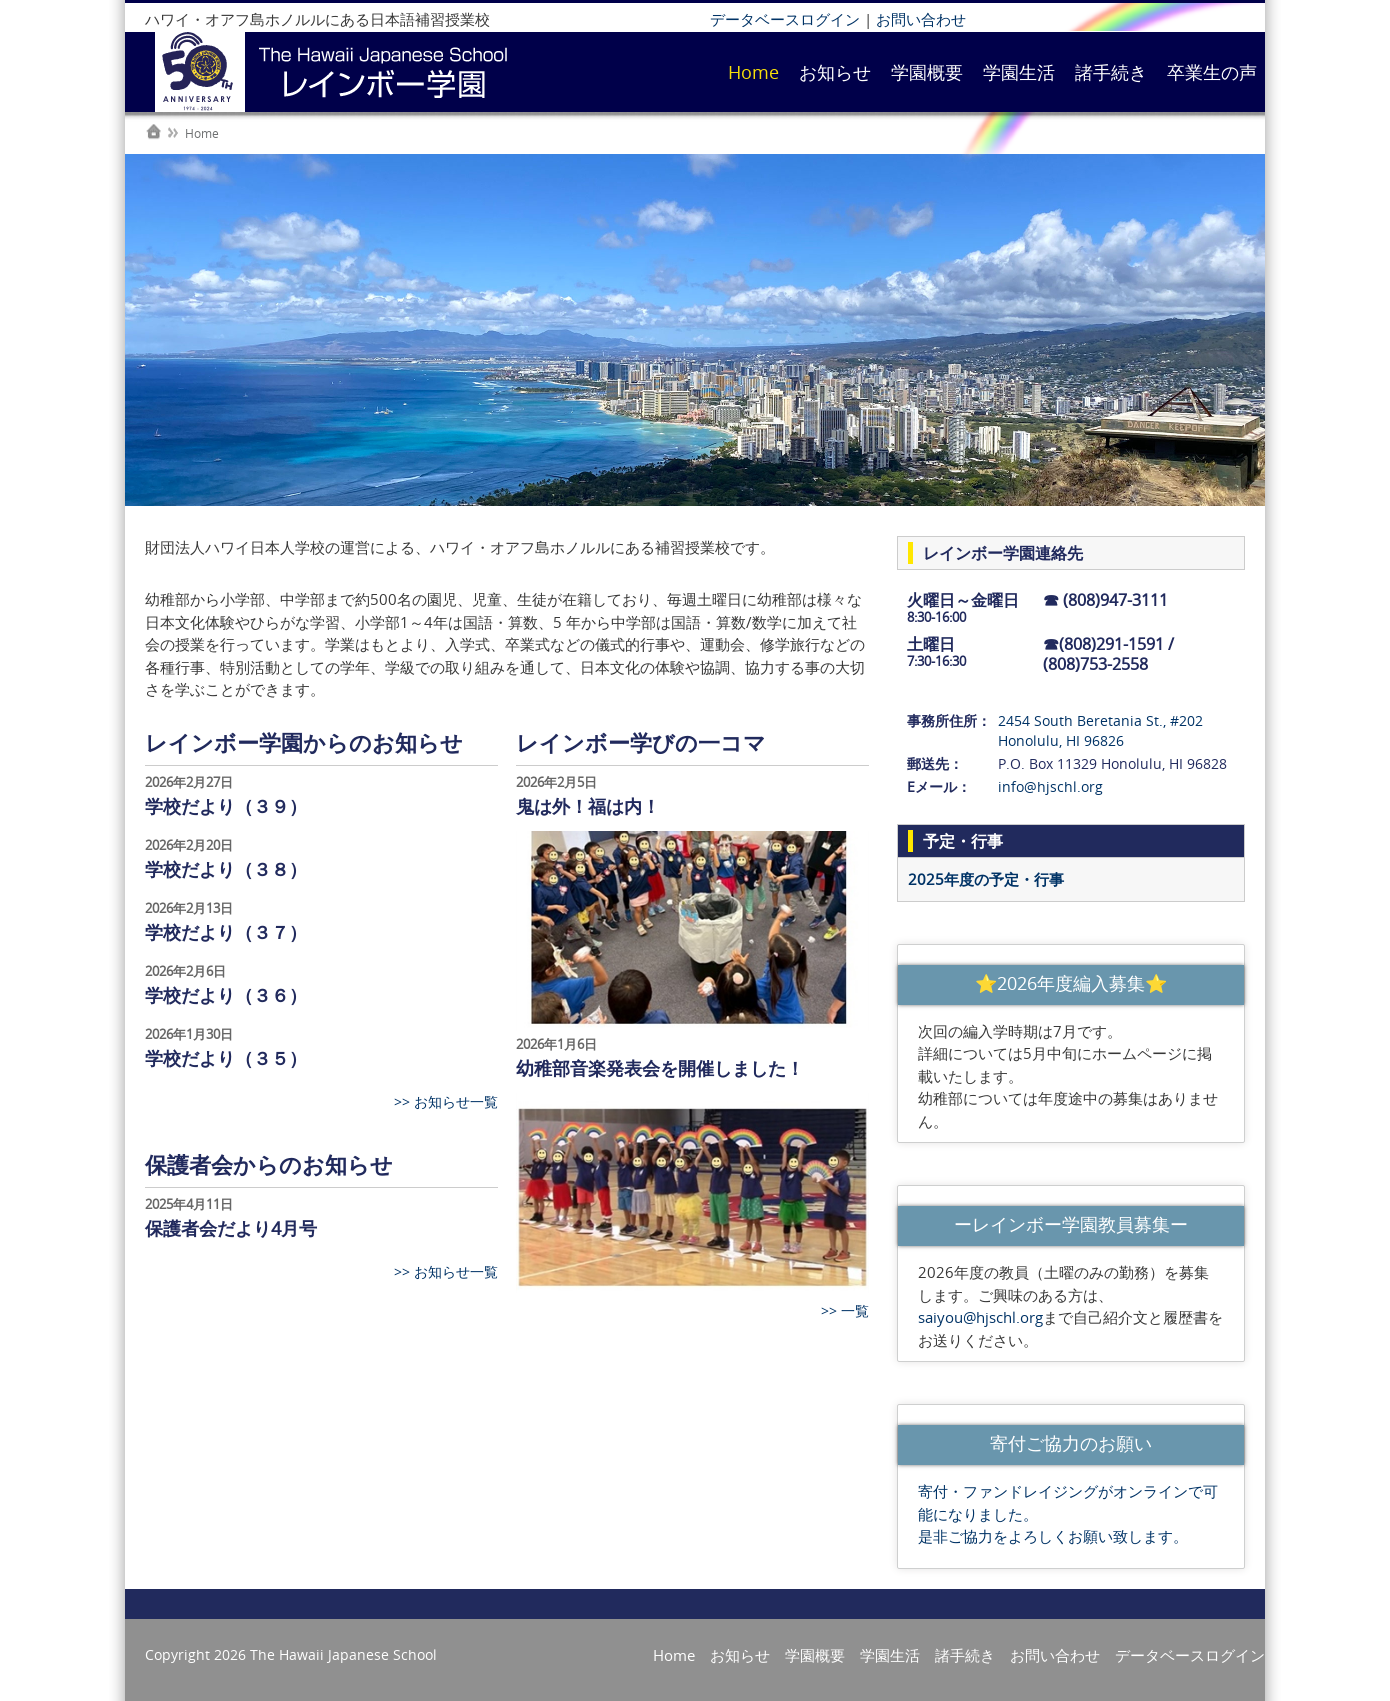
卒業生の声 (1212, 72)
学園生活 (1019, 72)
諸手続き (1111, 72)
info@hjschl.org (1050, 786)
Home (753, 72)
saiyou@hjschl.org (980, 1317)
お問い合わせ (921, 19)
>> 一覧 (845, 1310)
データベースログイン (785, 19)
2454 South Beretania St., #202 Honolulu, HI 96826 (1100, 730)
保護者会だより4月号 (231, 1228)
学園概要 (927, 72)
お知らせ (835, 72)
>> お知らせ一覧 (446, 1101)
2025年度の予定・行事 (986, 879)
